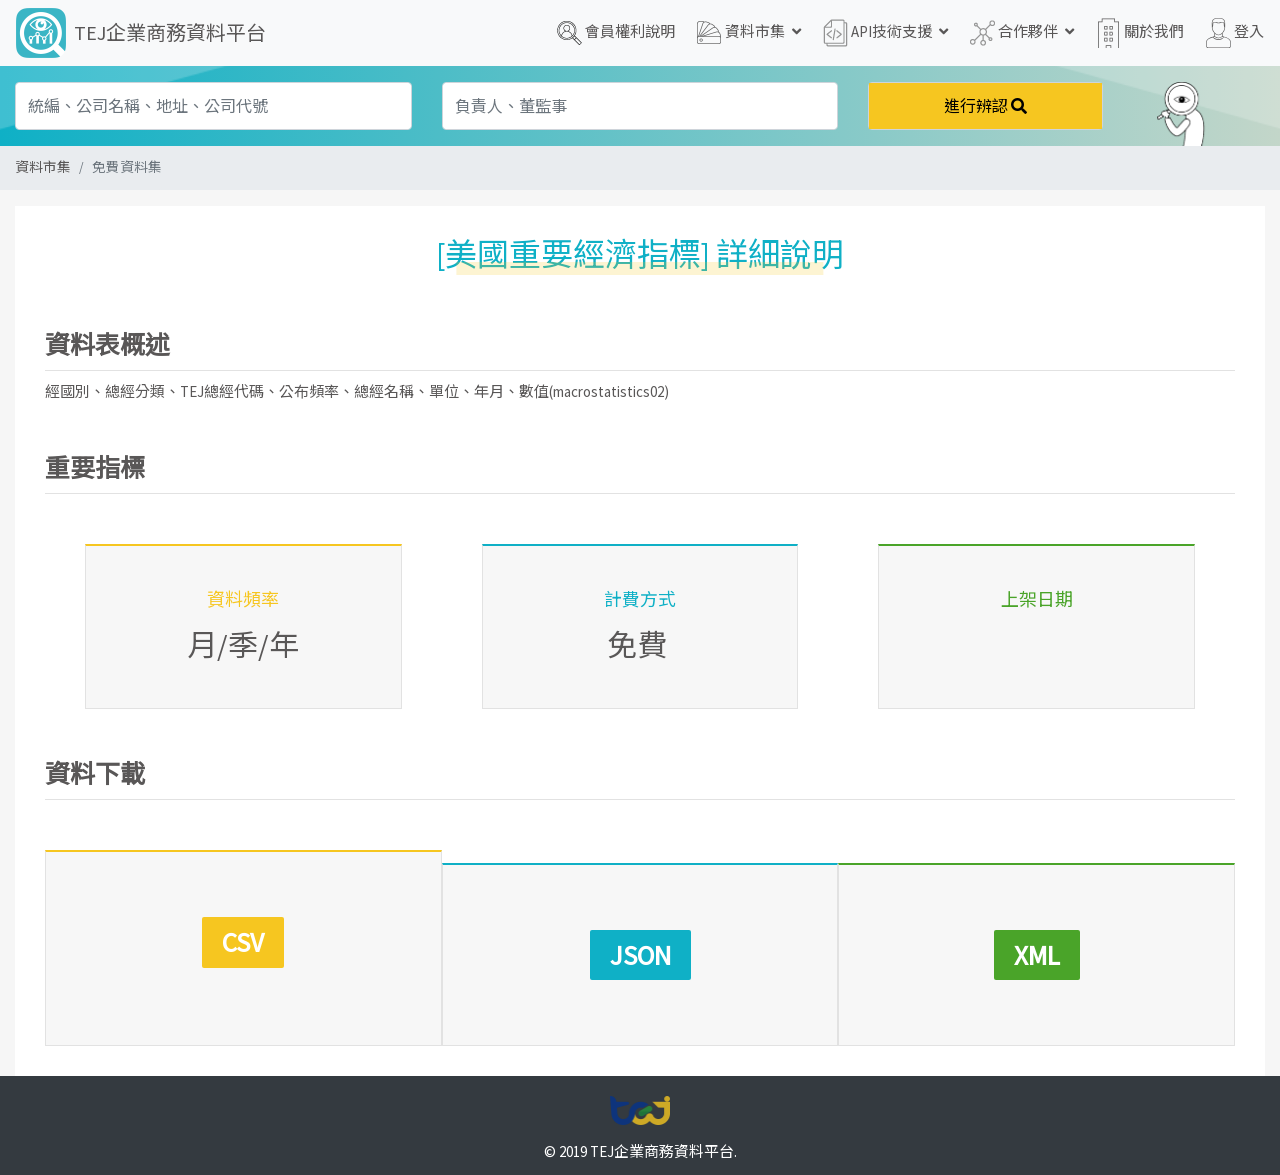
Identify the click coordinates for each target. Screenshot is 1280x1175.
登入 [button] (1235, 33)
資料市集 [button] (749, 33)
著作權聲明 (686, 1127)
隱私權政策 (515, 1127)
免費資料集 (127, 167)
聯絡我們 (772, 1127)
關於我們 (1140, 33)
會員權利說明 (616, 33)
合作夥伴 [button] (1022, 33)
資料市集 (43, 167)
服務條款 (601, 1127)
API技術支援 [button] (885, 33)
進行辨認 (985, 106)
